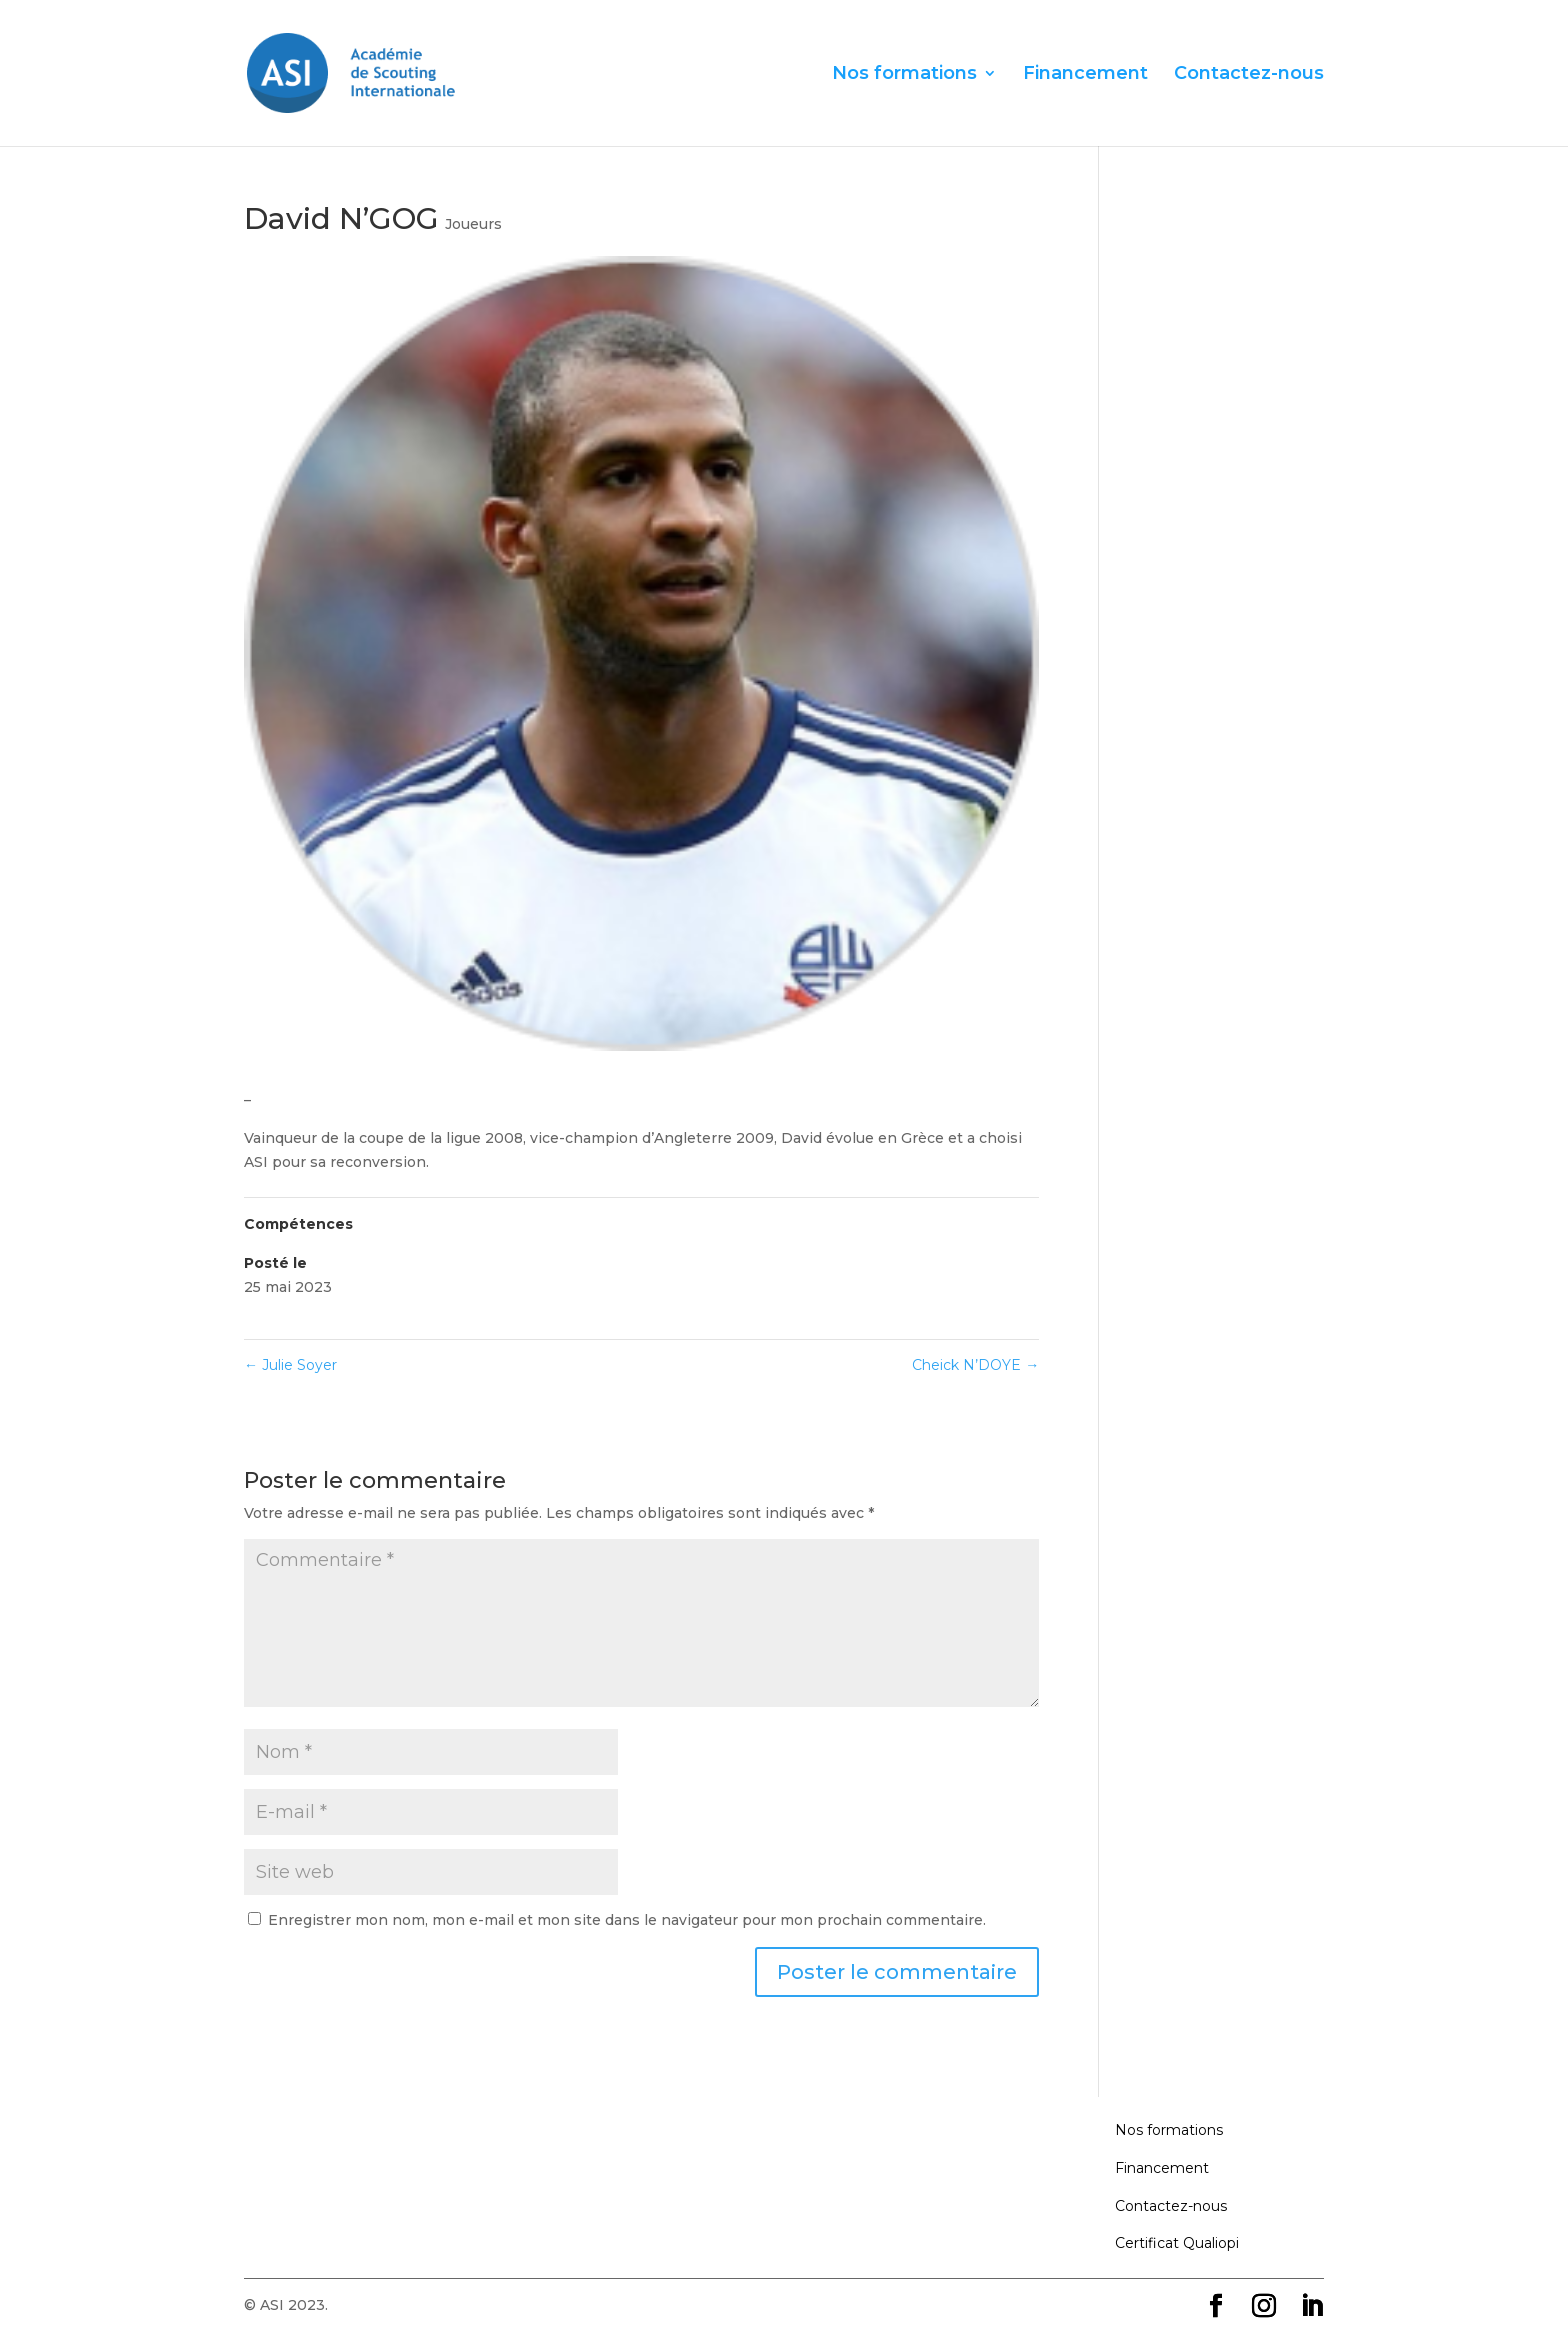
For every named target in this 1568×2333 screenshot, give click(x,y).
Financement (1085, 75)
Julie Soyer (290, 1365)
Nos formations (904, 75)
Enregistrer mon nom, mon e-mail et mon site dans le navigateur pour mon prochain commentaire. (627, 1920)
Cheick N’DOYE (975, 1365)
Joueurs (473, 224)
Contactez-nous (1249, 75)
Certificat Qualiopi (1177, 2243)
